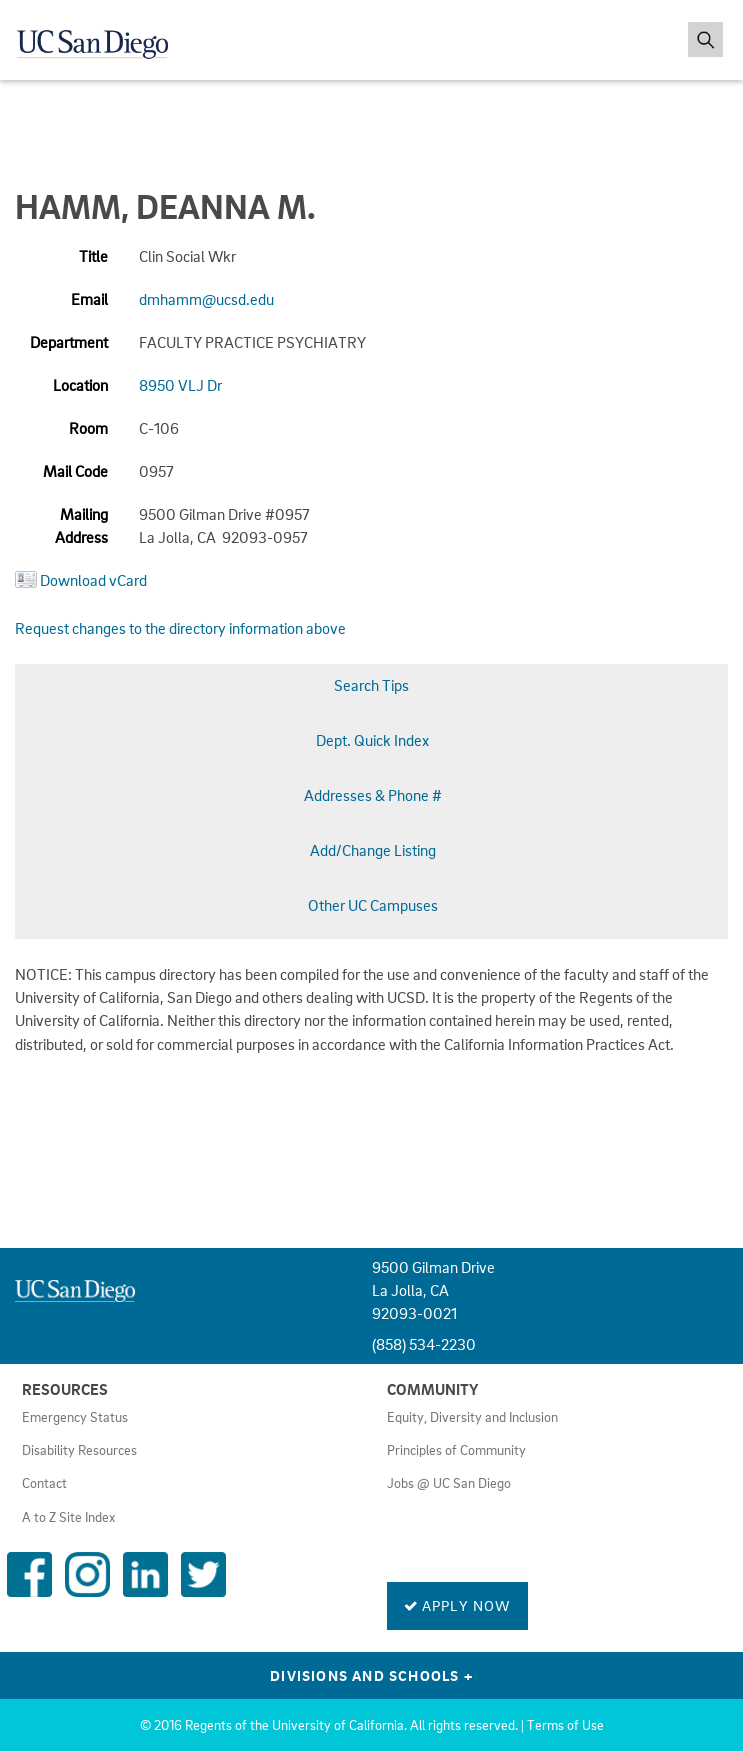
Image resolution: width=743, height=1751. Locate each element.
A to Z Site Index (68, 1517)
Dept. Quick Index (372, 740)
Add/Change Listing (373, 850)
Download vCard (93, 580)
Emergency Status (75, 1417)
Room (88, 428)
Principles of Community (456, 1450)
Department (69, 342)
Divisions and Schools (371, 1675)
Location (80, 385)
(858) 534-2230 (424, 1344)
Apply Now (457, 1605)
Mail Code (75, 471)
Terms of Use (565, 1725)
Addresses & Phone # (373, 795)
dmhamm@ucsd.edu (206, 299)
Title (93, 256)
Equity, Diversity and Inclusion (472, 1417)
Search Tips (371, 685)
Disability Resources (79, 1450)
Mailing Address (81, 525)
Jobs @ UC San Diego (449, 1483)
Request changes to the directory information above (180, 628)
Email (89, 299)
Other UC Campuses (373, 905)
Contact (44, 1483)
